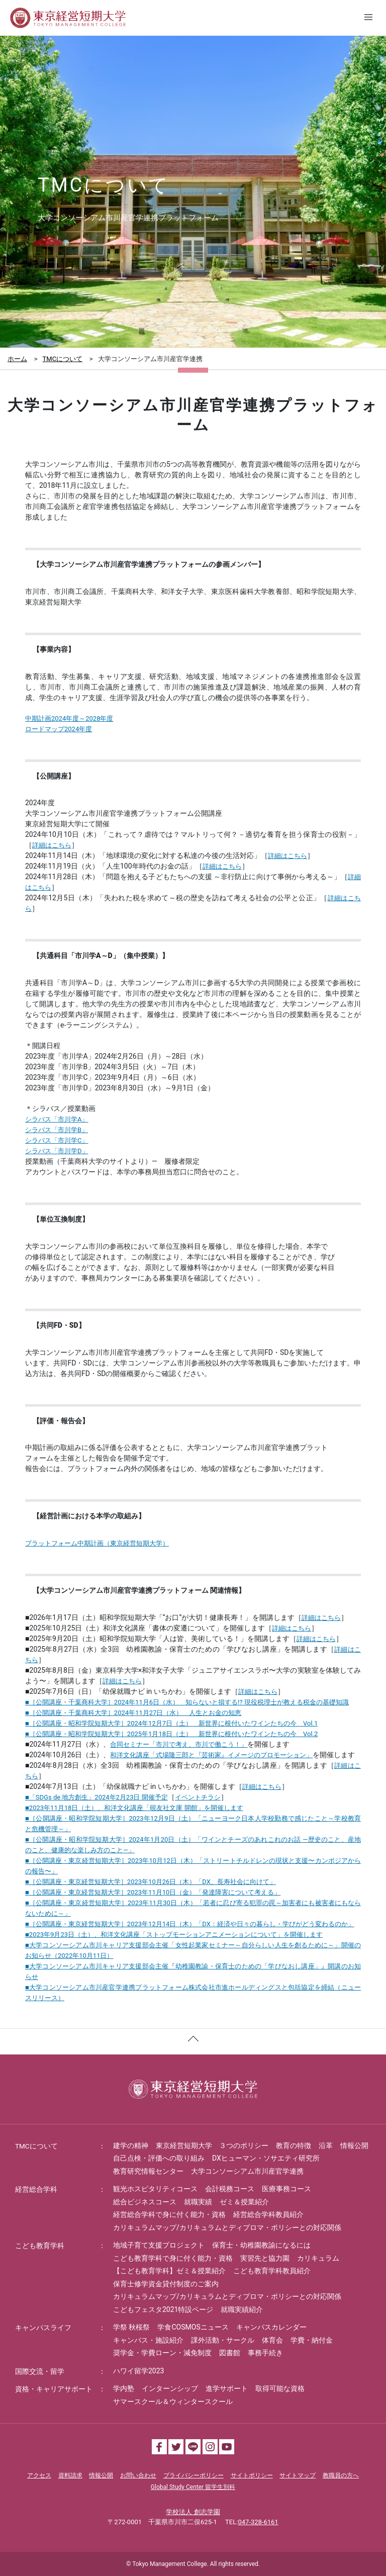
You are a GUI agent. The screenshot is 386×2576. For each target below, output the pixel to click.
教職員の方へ (341, 2475)
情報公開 (354, 2145)
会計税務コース (229, 2189)
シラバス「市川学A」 (56, 1119)
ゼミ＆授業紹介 (244, 2202)
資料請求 (70, 2475)
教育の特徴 (293, 2145)
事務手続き (265, 2353)
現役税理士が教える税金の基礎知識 (296, 1702)
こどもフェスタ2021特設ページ (163, 2309)
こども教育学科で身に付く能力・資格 (173, 2258)
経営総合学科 (36, 2189)
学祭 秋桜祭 (131, 2327)
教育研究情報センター (148, 2171)
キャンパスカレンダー (271, 2327)
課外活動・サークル (222, 2340)
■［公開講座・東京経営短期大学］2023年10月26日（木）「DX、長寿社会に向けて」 (150, 1881)
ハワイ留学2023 (138, 2371)
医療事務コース (286, 2189)
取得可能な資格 (280, 2388)
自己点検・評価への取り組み (159, 2158)
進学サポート (227, 2388)
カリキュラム (318, 2258)
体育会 (272, 2340)
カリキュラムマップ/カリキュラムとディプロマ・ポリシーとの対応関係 (227, 2227)
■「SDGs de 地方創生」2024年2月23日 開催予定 (96, 1797)
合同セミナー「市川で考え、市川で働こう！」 (178, 1744)
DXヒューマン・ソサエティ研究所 (266, 2158)
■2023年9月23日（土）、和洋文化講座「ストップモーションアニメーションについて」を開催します (174, 1934)
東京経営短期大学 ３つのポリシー (212, 2145)
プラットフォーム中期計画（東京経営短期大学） (97, 1543)
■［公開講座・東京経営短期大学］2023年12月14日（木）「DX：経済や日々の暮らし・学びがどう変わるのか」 (189, 1924)
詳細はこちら (51, 845)
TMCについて (63, 359)
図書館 (229, 2353)
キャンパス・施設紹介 (148, 2340)
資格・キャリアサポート (53, 2389)
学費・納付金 (312, 2340)
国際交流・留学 (39, 2371)
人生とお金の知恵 (215, 1712)
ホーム (17, 359)
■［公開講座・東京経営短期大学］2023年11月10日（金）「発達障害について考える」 (152, 1892)
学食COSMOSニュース (192, 2327)
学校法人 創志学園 (193, 2512)
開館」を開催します (213, 1808)
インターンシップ (170, 2388)
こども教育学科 (39, 2246)
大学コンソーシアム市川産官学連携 (247, 2171)
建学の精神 (130, 2145)
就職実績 (198, 2202)
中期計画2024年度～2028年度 (69, 718)
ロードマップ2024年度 (58, 729)
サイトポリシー (252, 2475)
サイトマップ (297, 2475)
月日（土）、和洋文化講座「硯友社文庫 (104, 1808)
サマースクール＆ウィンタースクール (173, 2401)
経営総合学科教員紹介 (268, 2214)
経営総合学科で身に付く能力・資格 (169, 2214)
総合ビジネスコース (144, 2202)
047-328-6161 (258, 2522)
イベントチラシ (198, 1797)
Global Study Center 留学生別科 (193, 2487)
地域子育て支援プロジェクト (159, 2245)
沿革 (326, 2145)
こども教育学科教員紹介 (272, 2271)
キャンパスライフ (43, 2328)
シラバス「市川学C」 (56, 1140)
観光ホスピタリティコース (155, 2189)
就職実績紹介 (242, 2309)
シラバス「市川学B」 (56, 1130)
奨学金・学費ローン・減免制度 (162, 2353)
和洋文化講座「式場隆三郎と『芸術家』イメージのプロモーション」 (211, 1755)
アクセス (39, 2475)
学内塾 (123, 2388)
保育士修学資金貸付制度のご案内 (166, 2284)
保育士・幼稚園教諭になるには (261, 2245)
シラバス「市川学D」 (56, 1151)
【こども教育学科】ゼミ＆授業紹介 (169, 2271)
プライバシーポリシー (193, 2475)
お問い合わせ (138, 2475)
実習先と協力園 (265, 2258)
